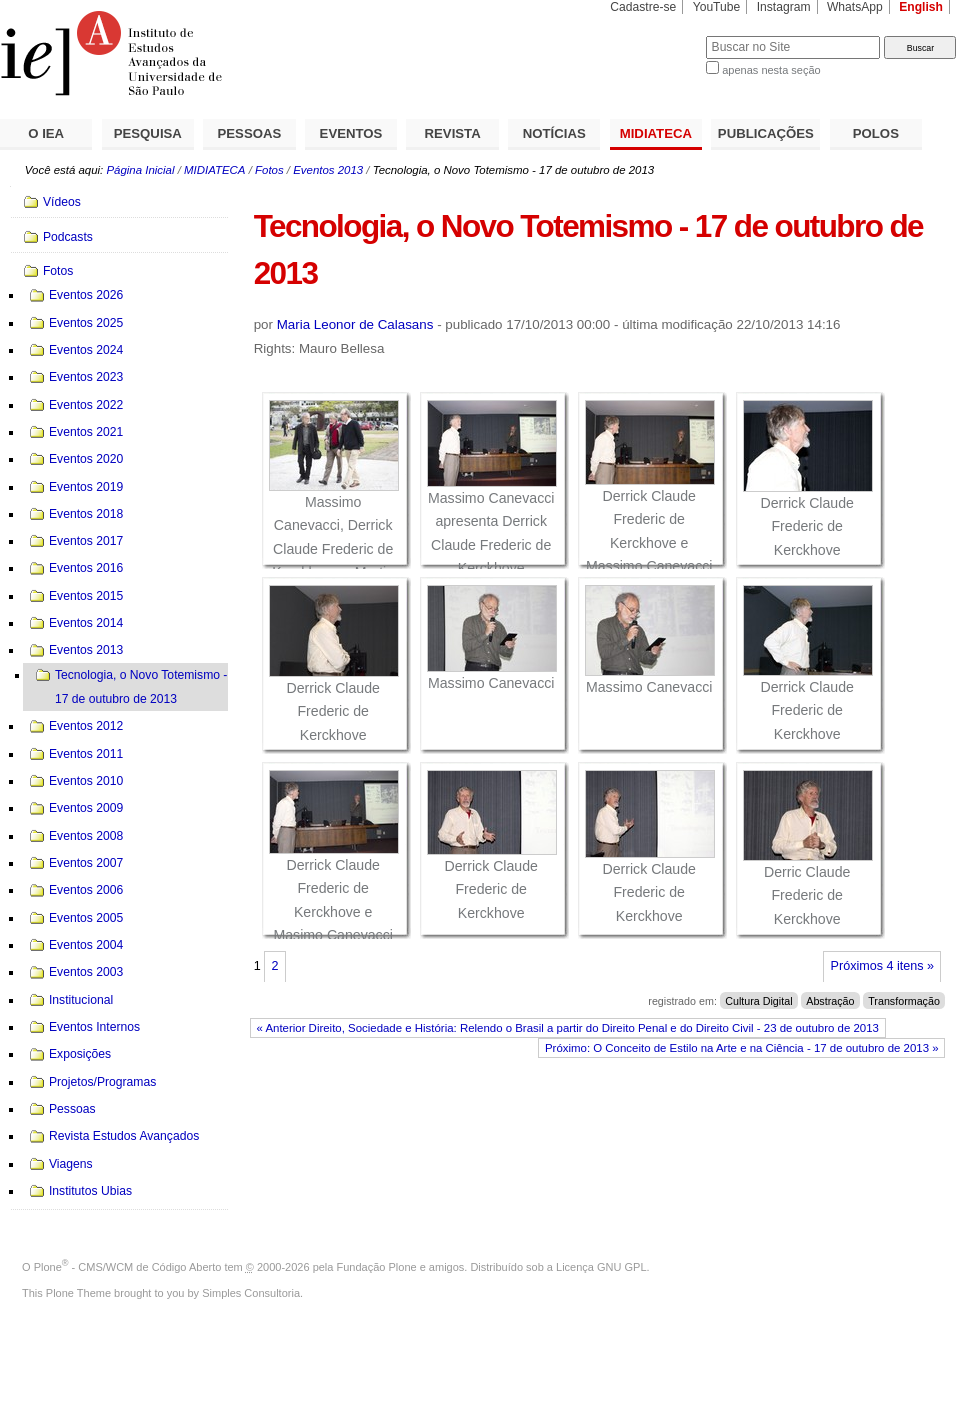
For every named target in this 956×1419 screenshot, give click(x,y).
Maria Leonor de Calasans (355, 324)
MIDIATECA (656, 133)
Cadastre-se (643, 7)
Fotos (269, 170)
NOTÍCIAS (554, 133)
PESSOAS (250, 133)
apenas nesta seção (771, 70)
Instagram (784, 7)
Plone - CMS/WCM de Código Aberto (128, 1267)
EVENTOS (351, 133)
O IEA (46, 133)
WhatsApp (855, 7)
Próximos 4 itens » (882, 966)
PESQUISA (148, 133)
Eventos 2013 (328, 170)
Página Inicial (140, 170)
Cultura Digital (758, 1001)
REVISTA (453, 133)
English (921, 7)
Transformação (904, 1001)
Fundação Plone (377, 1267)
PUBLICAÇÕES (766, 133)
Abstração (830, 1001)
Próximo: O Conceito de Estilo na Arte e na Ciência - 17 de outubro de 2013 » (742, 1048)
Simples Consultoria (251, 1293)
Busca (657, 35)
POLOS (876, 133)
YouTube (717, 7)
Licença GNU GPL (601, 1267)
